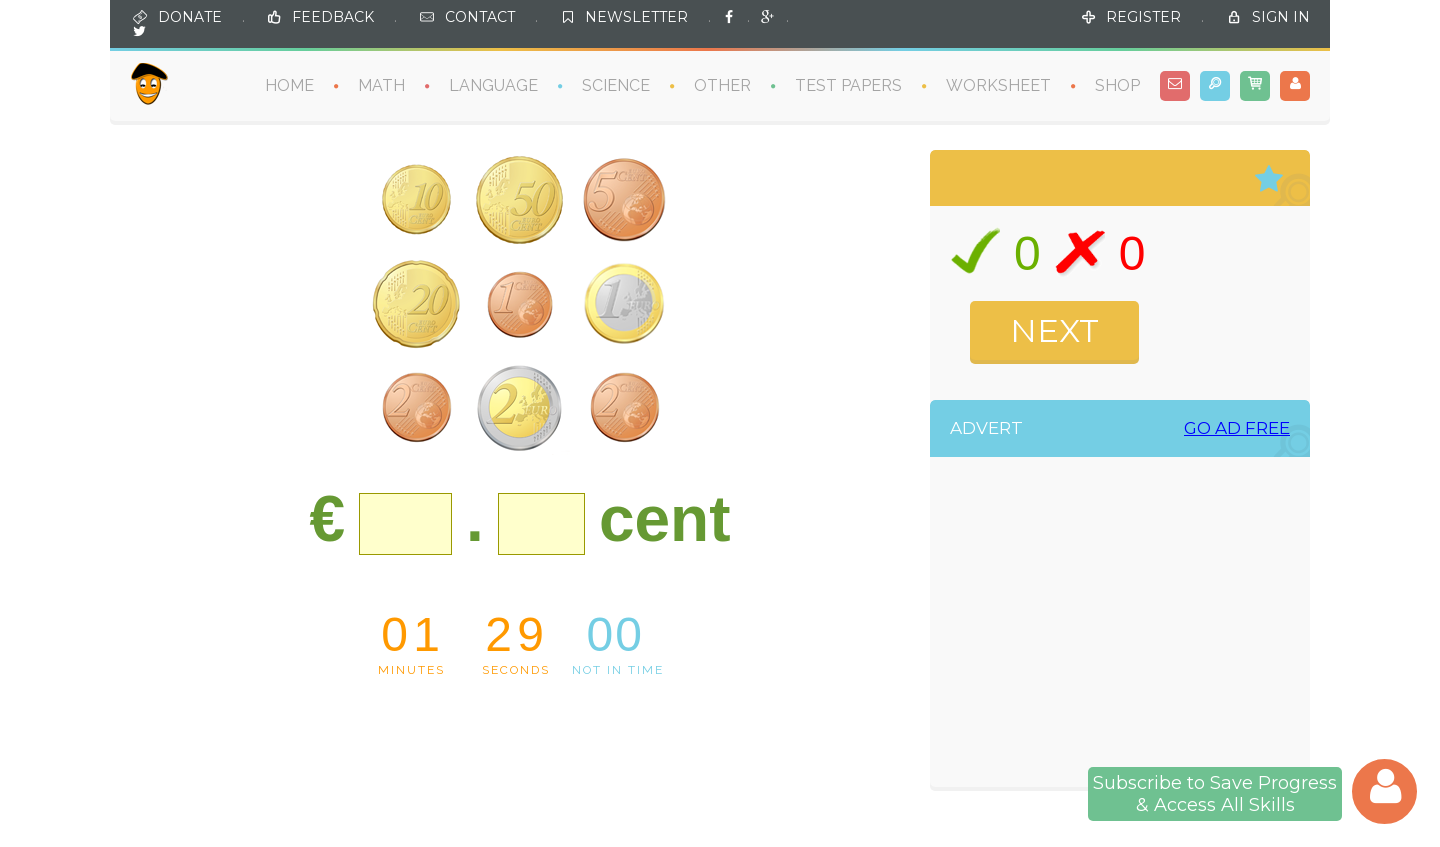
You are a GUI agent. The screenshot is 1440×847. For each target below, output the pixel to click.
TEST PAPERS (848, 85)
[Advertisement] (1141, 627)
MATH (381, 85)
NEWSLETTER (636, 17)
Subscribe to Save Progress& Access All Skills (1215, 794)
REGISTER (1143, 17)
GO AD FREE (1237, 428)
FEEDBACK (333, 17)
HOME (289, 85)
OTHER (722, 85)
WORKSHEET (998, 85)
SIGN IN (1281, 17)
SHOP (1117, 85)
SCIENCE (616, 85)
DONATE (190, 17)
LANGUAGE (493, 85)
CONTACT (480, 17)
